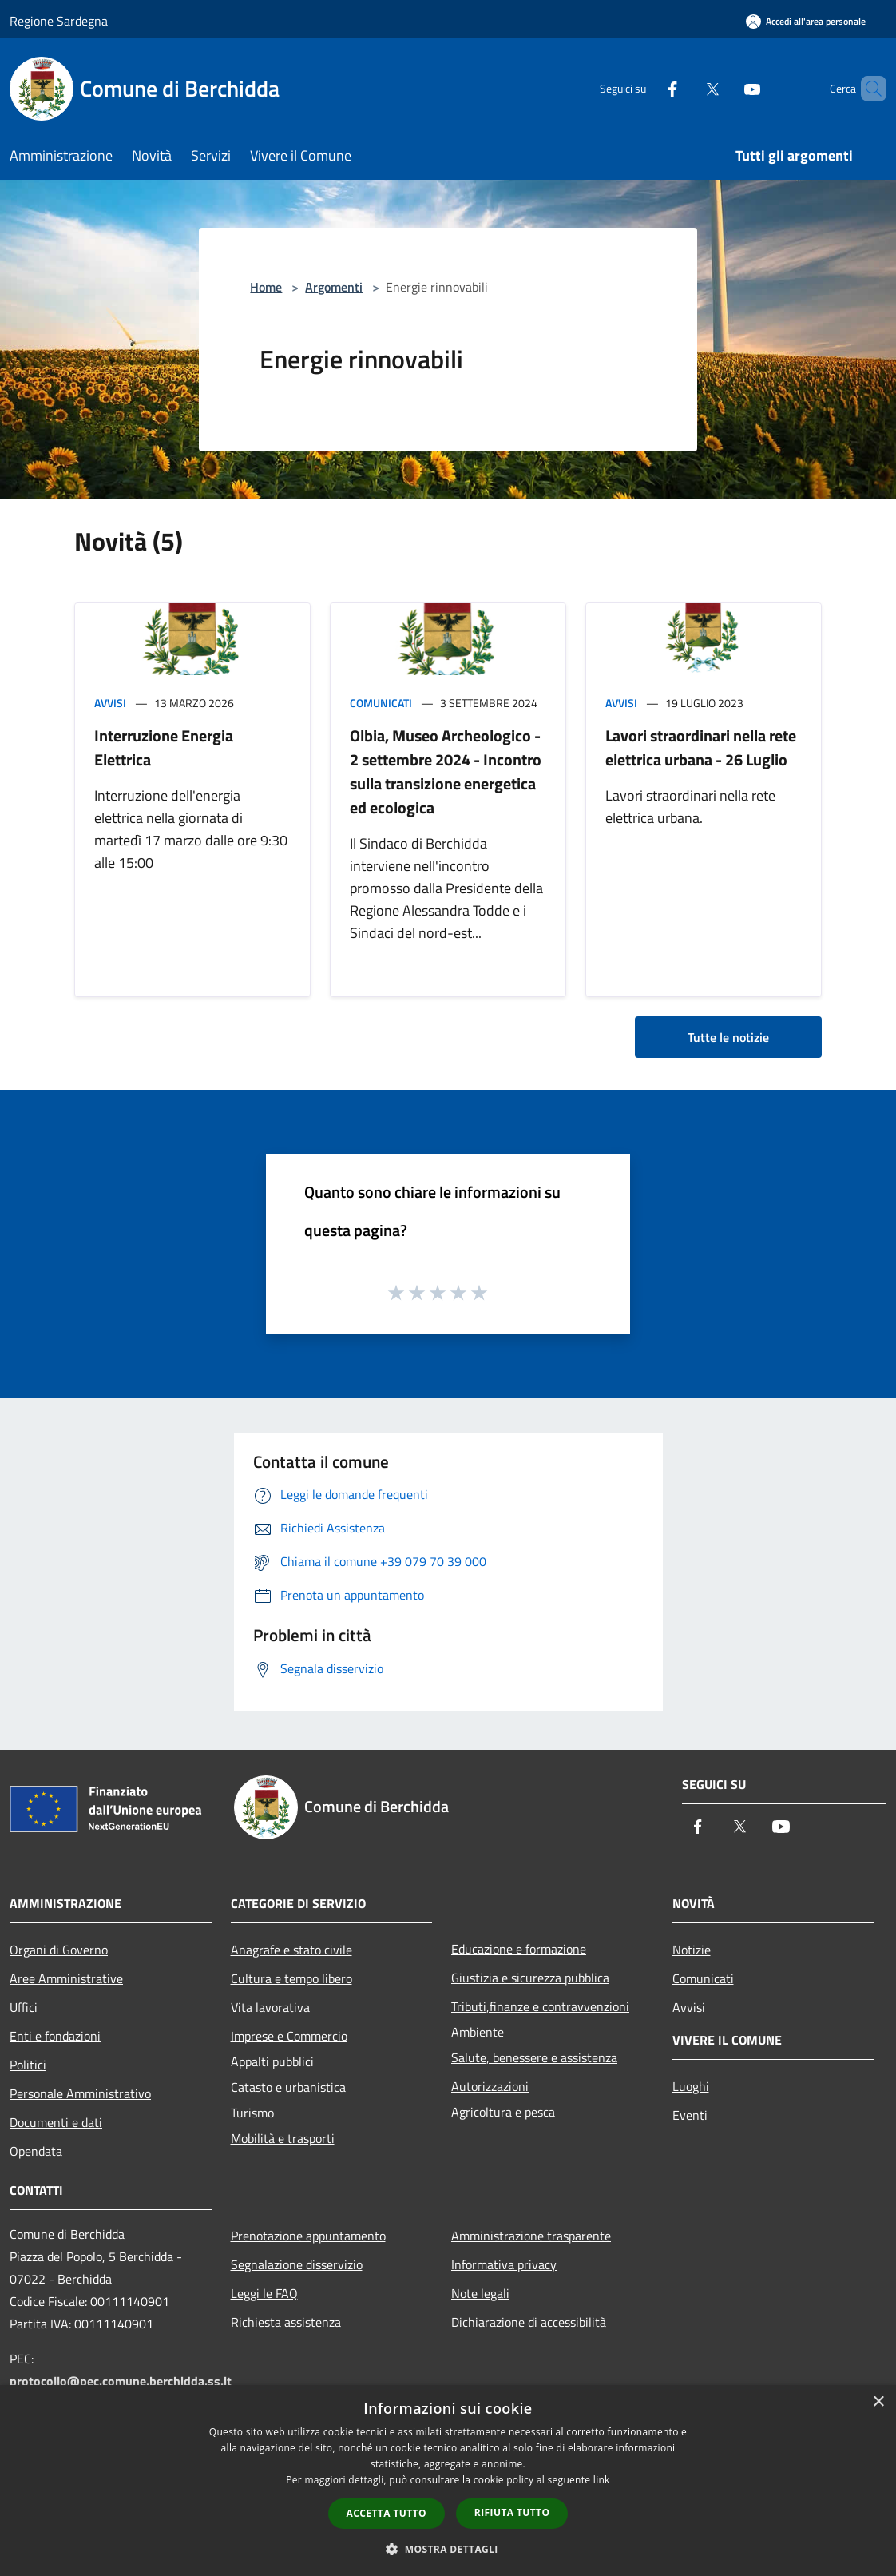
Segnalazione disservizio (297, 2264)
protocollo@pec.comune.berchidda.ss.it (121, 2381)
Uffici (24, 2007)
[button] (448, 2549)
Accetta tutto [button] (386, 2513)
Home (266, 286)
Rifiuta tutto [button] (512, 2512)
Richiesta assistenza (286, 2322)
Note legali (480, 2293)
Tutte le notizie (728, 1037)
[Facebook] (645, 88)
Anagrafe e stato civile (291, 1949)
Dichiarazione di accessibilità (528, 2322)
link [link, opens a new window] (601, 2480)
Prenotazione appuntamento (308, 2235)
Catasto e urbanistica (288, 2087)
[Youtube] (725, 88)
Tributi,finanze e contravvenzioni (540, 2006)
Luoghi (690, 2086)
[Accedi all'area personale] (805, 21)
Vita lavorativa (270, 2007)
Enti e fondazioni (55, 2035)
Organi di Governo (59, 1949)
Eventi (690, 2115)
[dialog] (448, 2480)
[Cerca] (867, 89)
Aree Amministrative (66, 1978)
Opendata (36, 2151)
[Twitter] (685, 88)
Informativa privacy (504, 2264)
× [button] (878, 2402)
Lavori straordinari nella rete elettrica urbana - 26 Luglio (700, 747)
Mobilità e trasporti (283, 2138)
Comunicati (381, 702)
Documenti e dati (56, 2122)
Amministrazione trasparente (531, 2235)
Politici (28, 2064)
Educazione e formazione (518, 1948)
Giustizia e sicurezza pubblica (530, 1977)
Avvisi (110, 702)
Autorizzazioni (490, 2086)
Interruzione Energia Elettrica (163, 747)
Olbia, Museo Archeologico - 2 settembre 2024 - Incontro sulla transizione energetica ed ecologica (445, 771)
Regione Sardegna (59, 20)
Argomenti (334, 286)
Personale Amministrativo (80, 2093)
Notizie (691, 1949)
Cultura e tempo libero (291, 1978)
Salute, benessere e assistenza (534, 2057)
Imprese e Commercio (289, 2035)
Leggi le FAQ (264, 2293)
